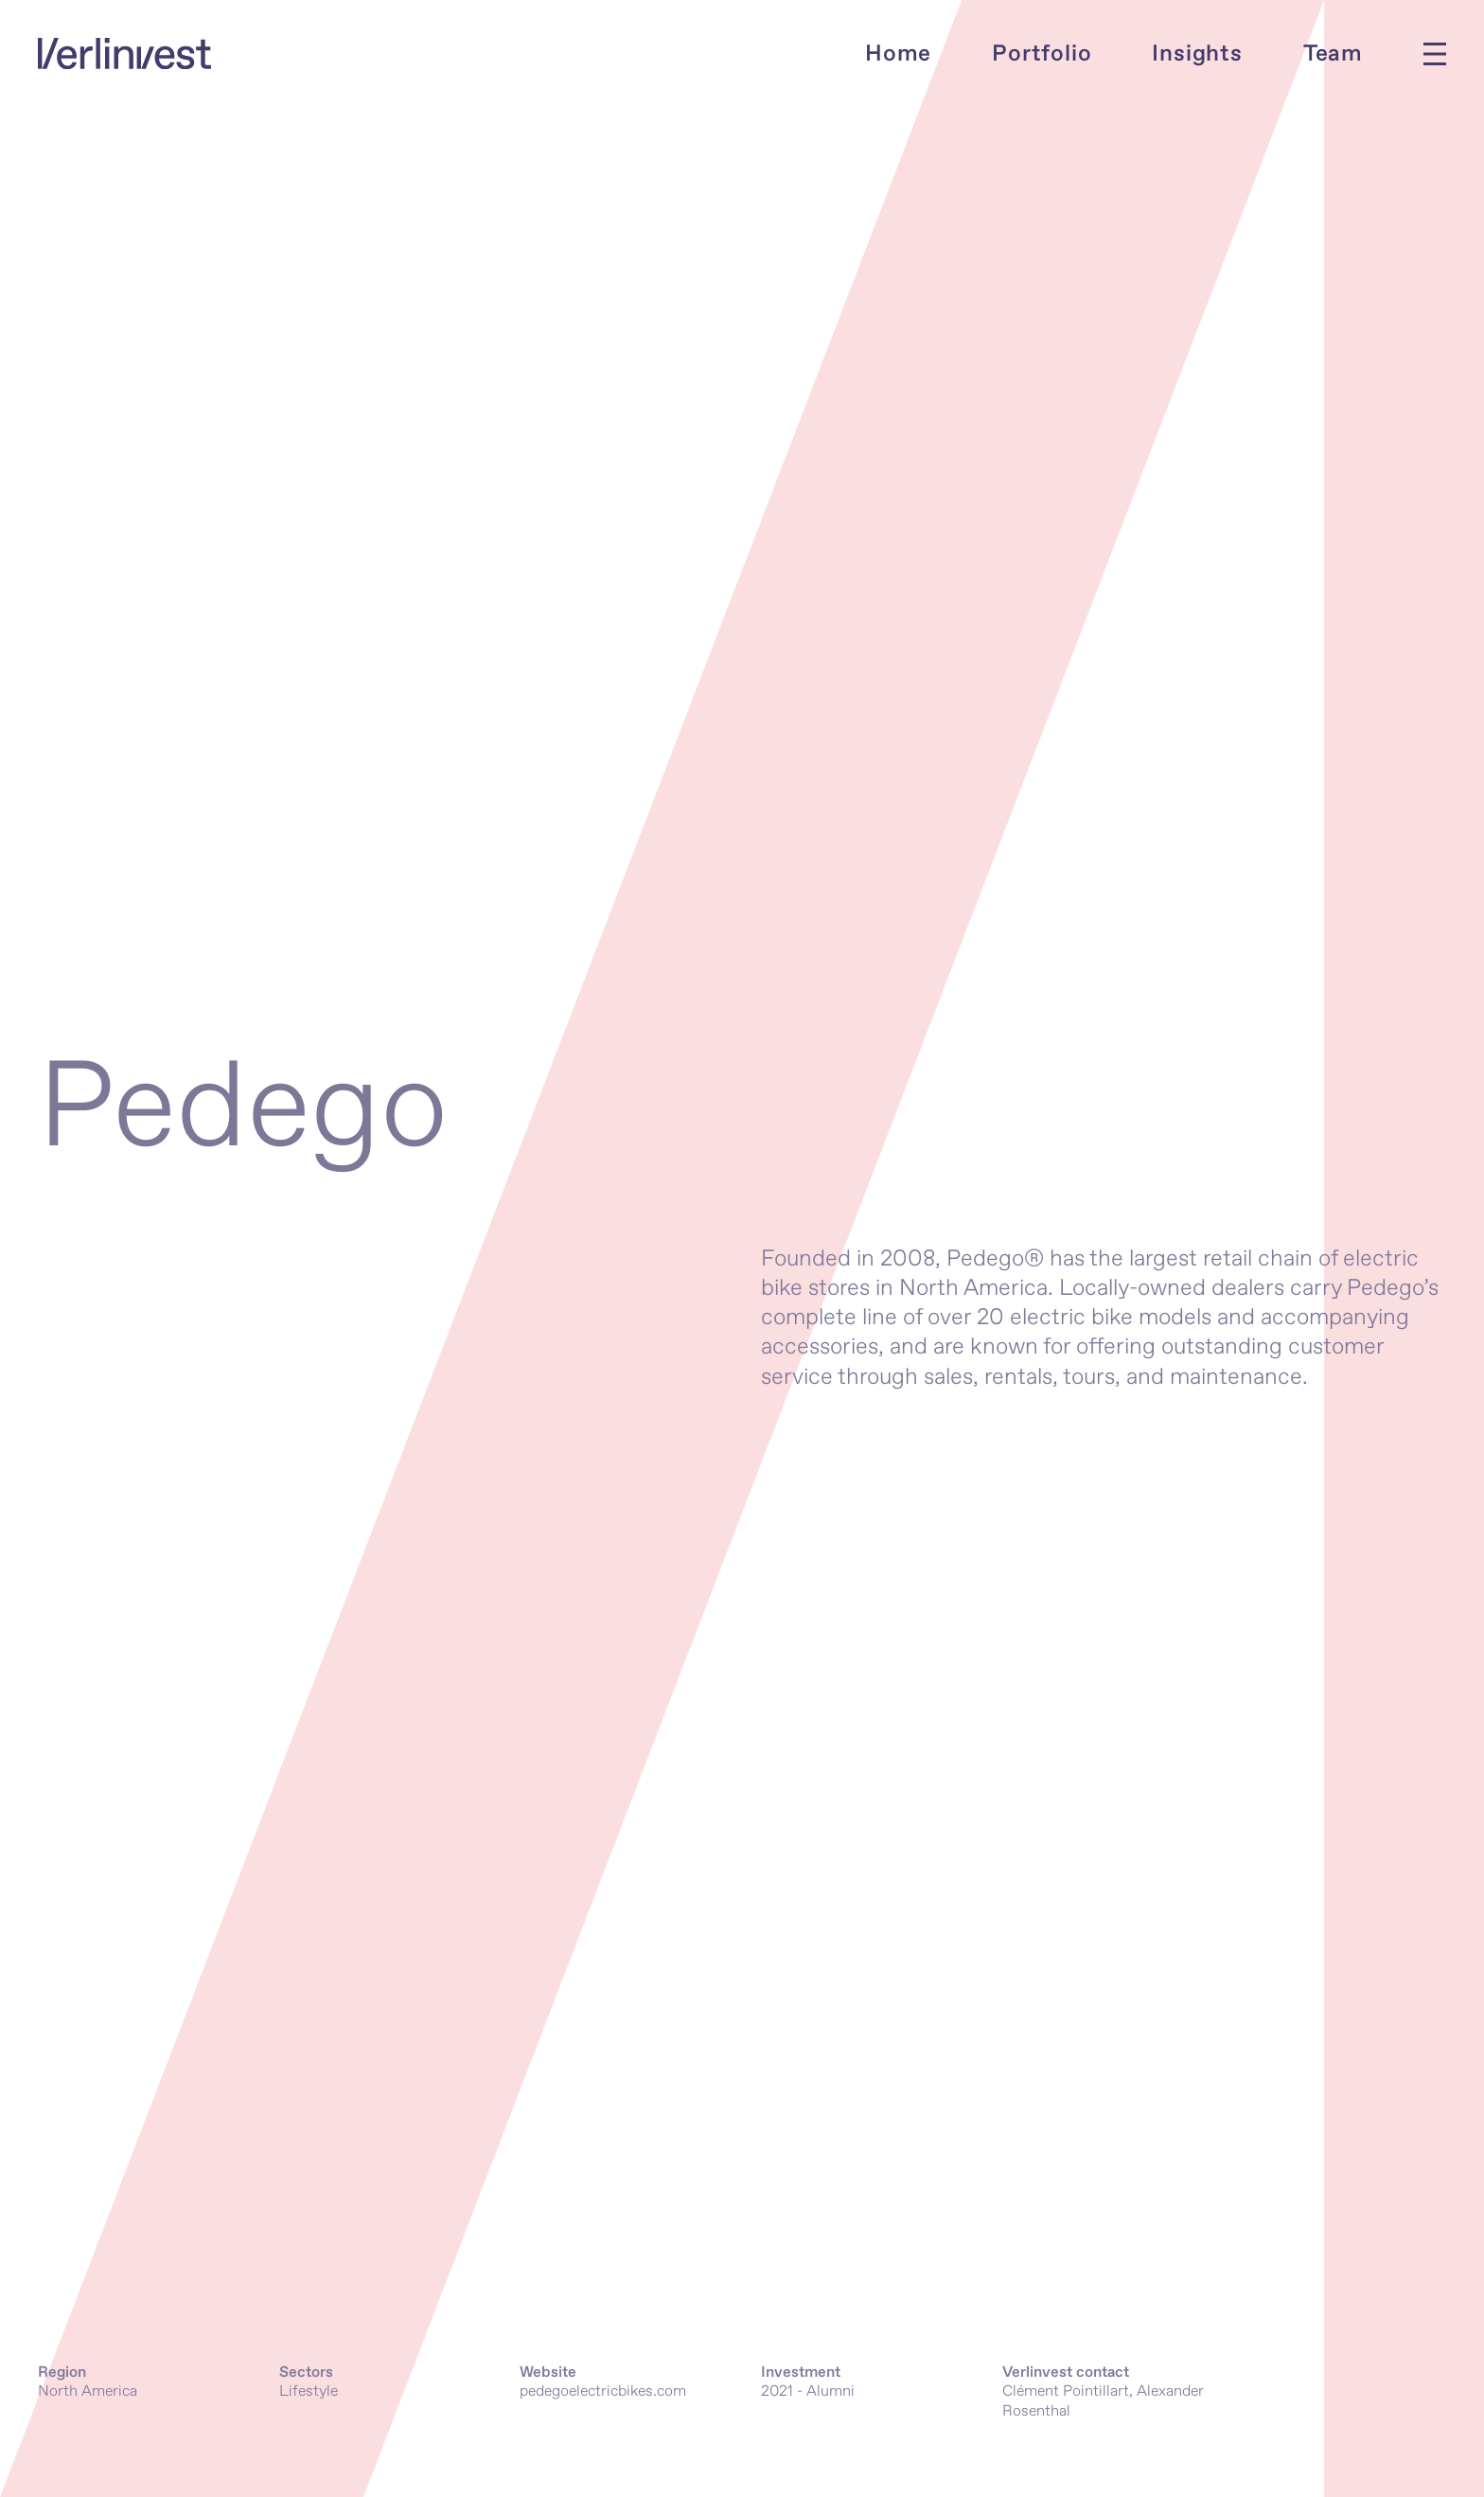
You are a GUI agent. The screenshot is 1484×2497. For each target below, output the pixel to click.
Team (1333, 54)
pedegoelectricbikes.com (603, 2391)
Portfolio (1041, 54)
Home (898, 54)
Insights (1197, 54)
